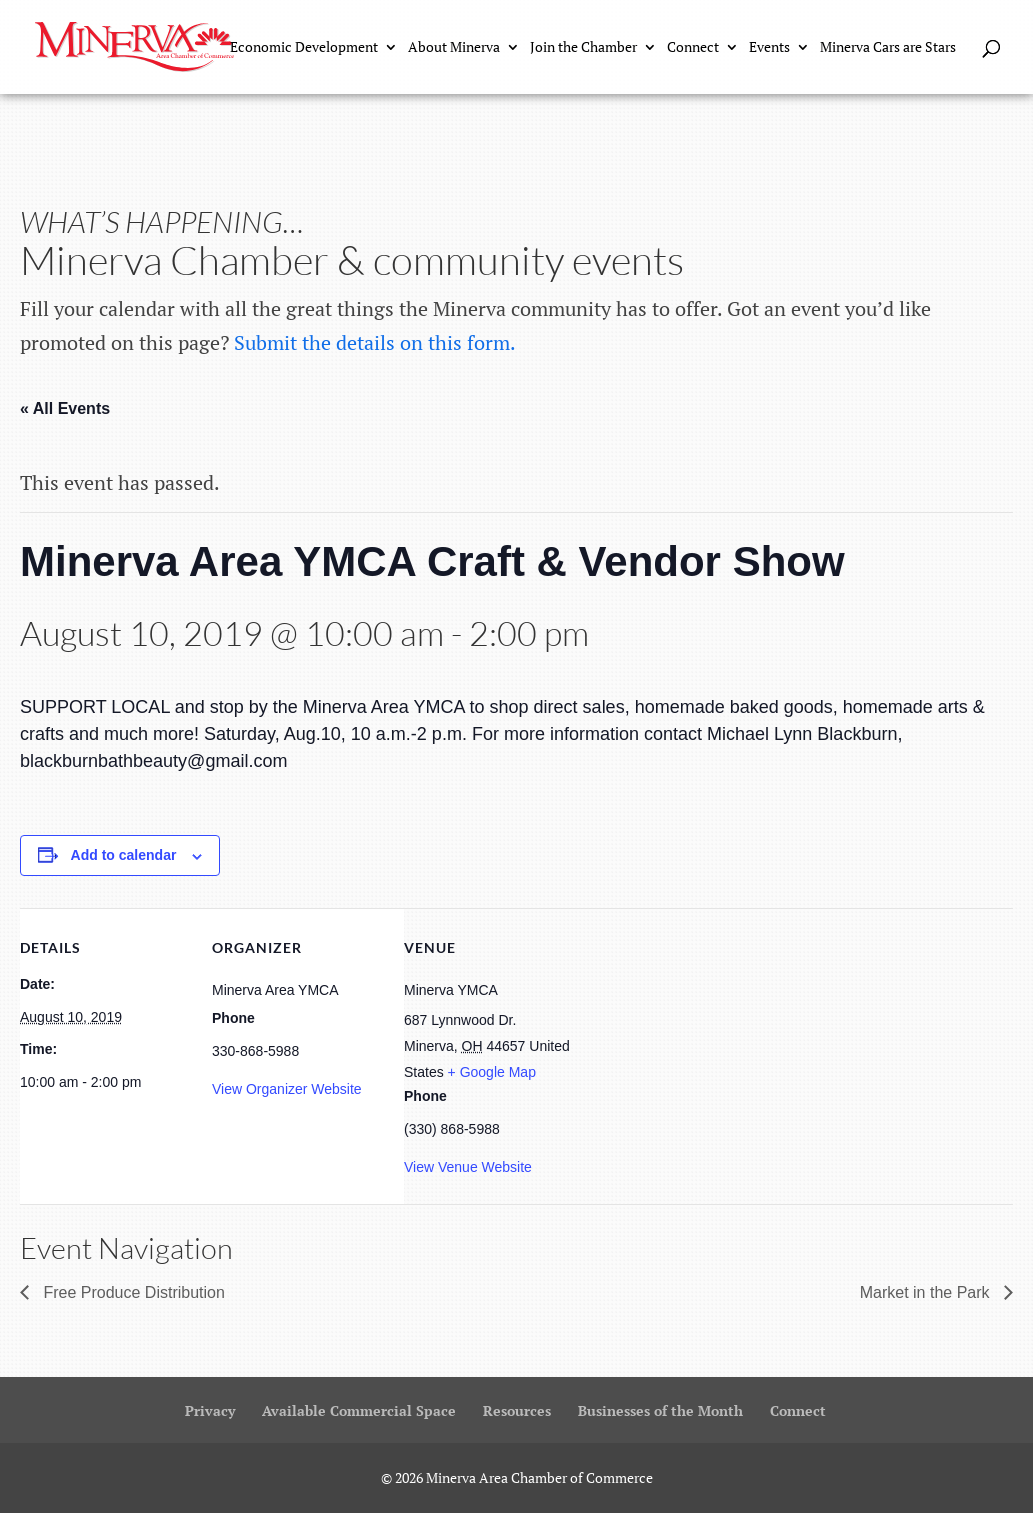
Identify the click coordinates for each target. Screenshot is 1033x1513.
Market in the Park (927, 1292)
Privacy (210, 1410)
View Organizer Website (287, 1089)
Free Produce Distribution (132, 1292)
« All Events (65, 408)
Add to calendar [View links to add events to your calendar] (124, 855)
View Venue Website (468, 1167)
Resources (517, 1410)
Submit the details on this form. (375, 342)
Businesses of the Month (660, 1410)
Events (769, 48)
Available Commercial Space (359, 1410)
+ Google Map (492, 1072)
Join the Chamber (583, 48)
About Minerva (454, 48)
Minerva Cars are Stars (888, 48)
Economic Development (304, 48)
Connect (693, 48)
